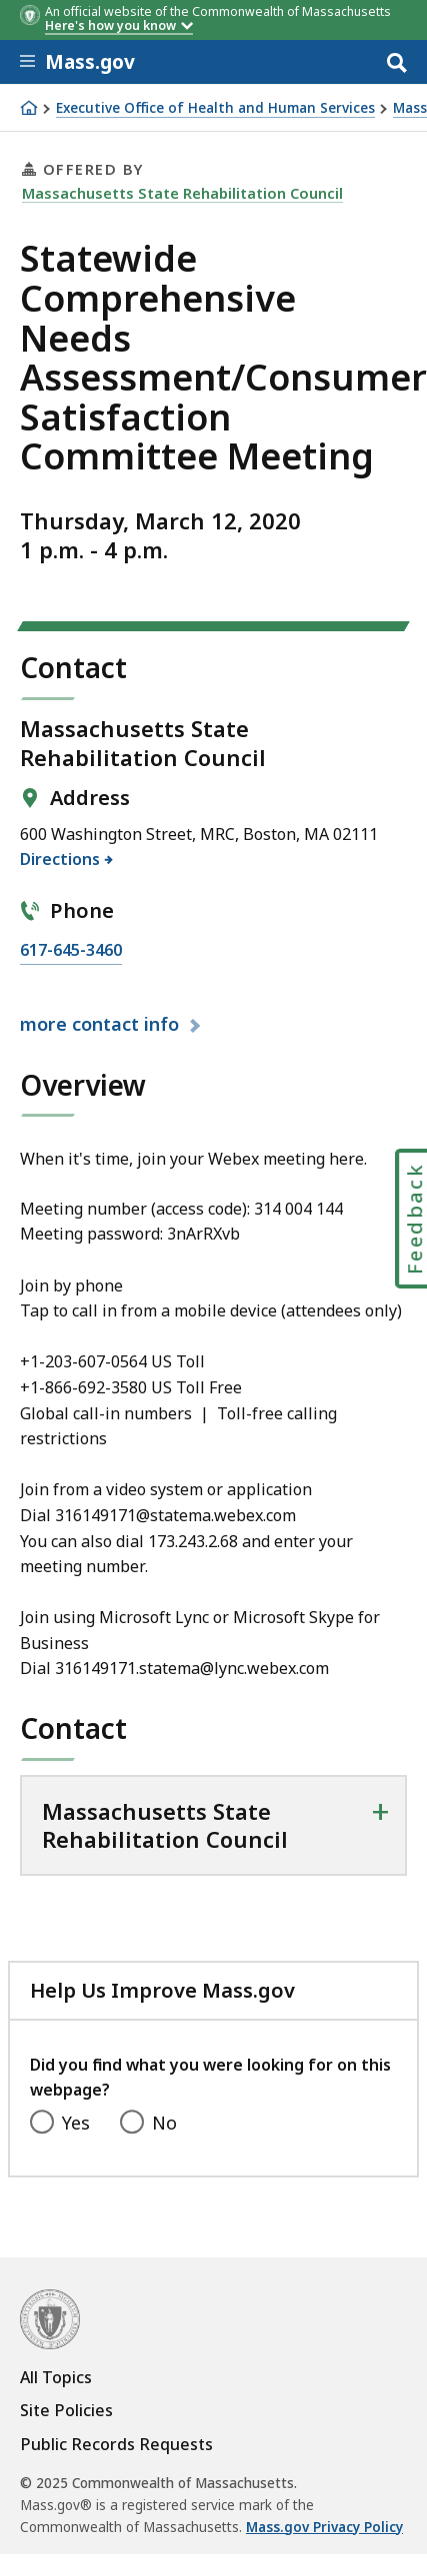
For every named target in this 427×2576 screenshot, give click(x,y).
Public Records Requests (116, 2444)
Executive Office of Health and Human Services (215, 108)
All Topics (56, 2377)
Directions (60, 859)
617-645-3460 (71, 951)
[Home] (29, 108)
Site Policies (66, 2410)
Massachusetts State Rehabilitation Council (182, 193)
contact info (102, 1024)
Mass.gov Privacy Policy (324, 2527)
